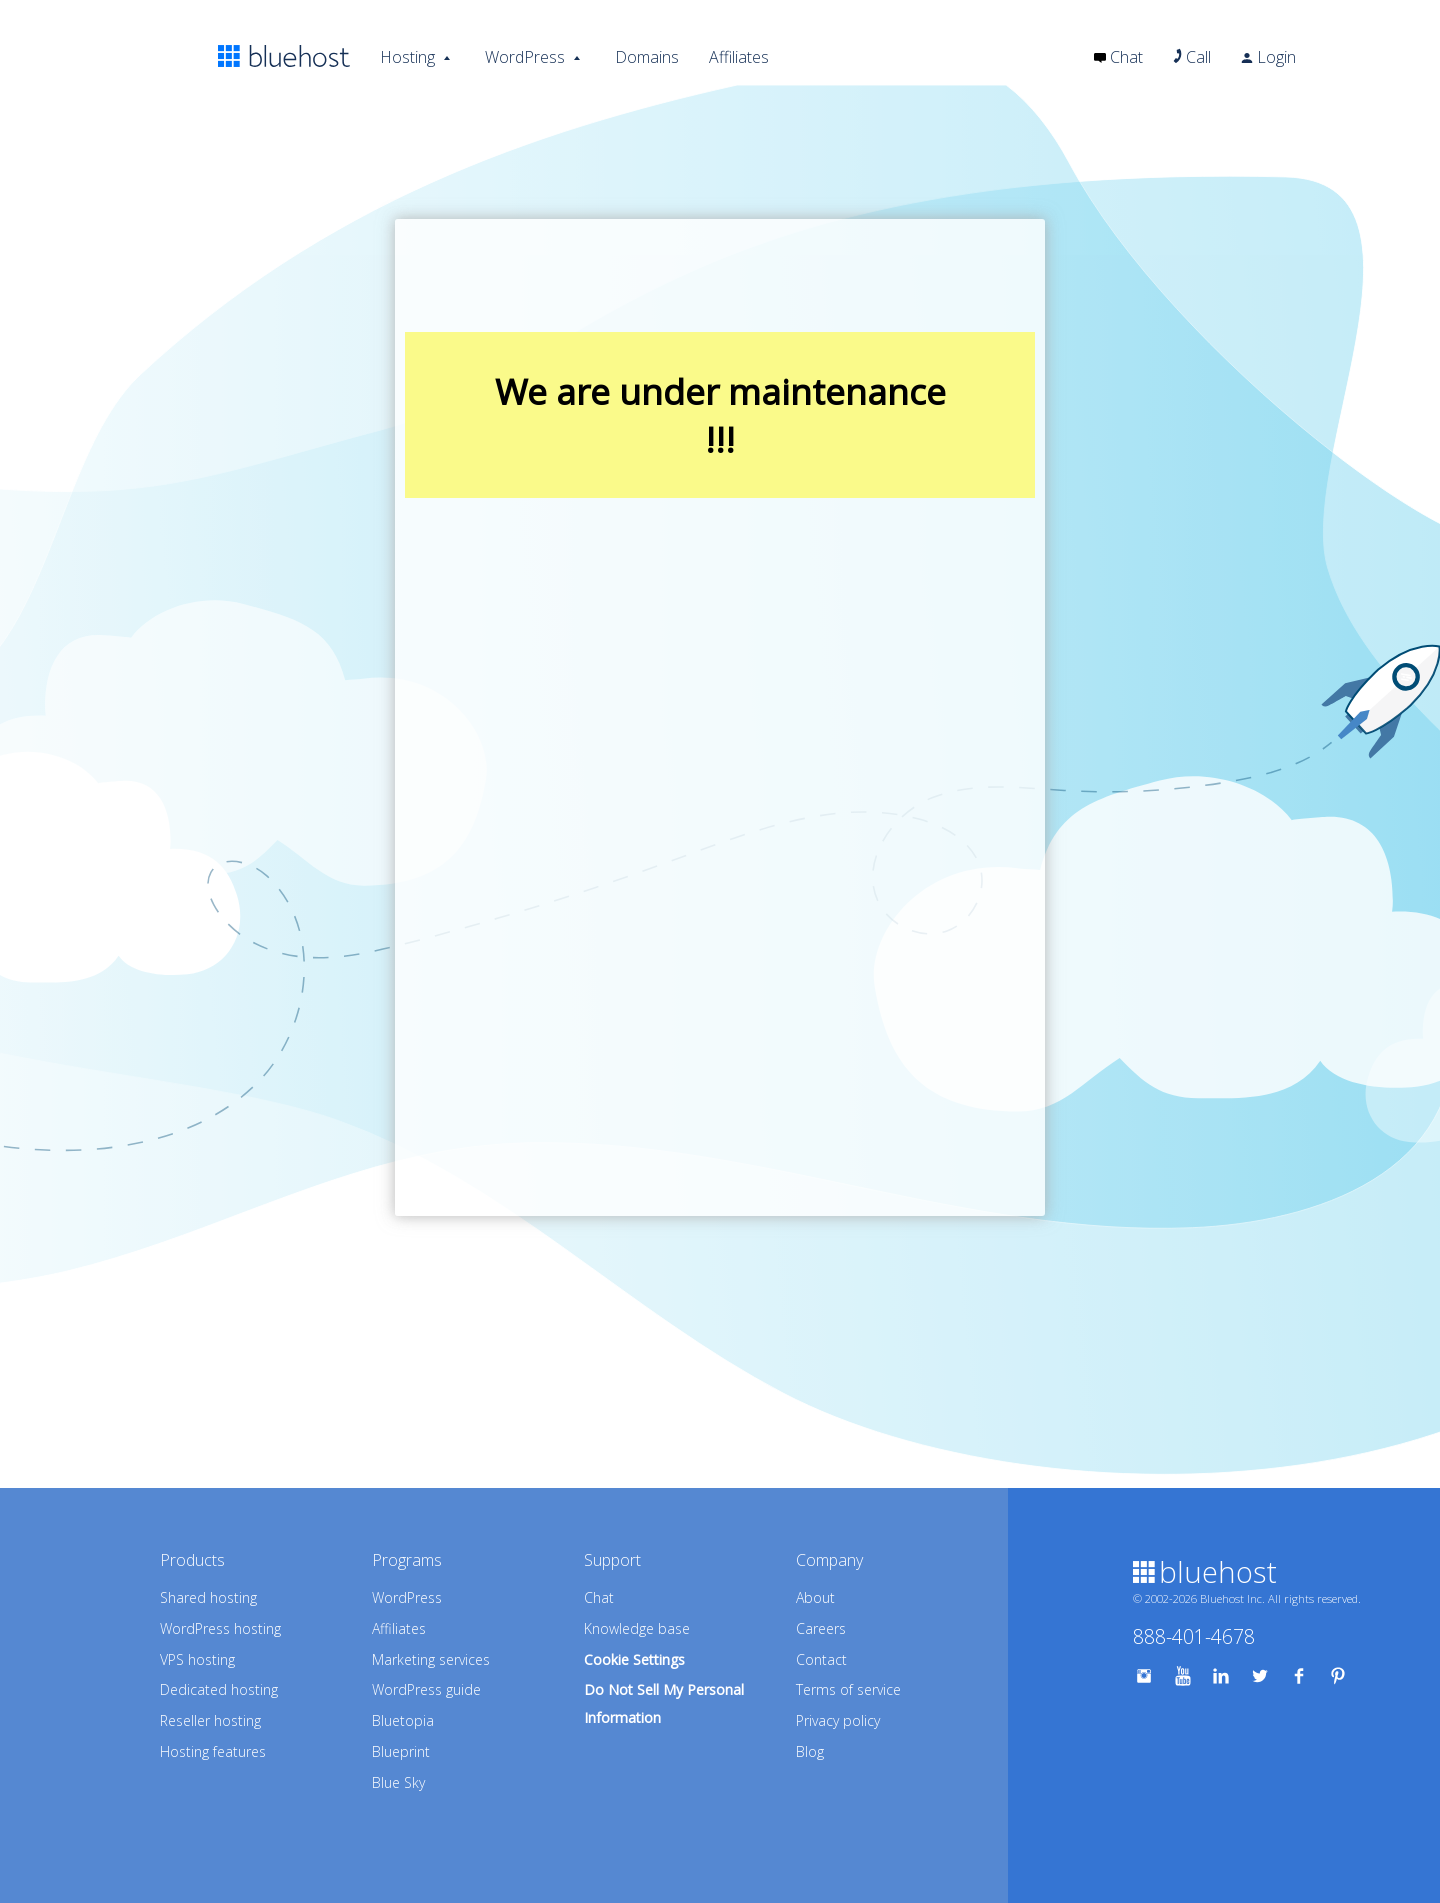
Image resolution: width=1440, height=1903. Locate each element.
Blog (810, 1751)
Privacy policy (838, 1720)
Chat (1118, 57)
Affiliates (739, 57)
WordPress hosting (220, 1628)
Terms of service (848, 1689)
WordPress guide (426, 1689)
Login (1268, 57)
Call (1192, 57)
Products (192, 1560)
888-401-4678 (1194, 1636)
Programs (407, 1560)
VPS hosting (197, 1659)
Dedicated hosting (219, 1689)
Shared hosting (208, 1597)
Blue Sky (398, 1782)
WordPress (525, 57)
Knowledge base (637, 1628)
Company (829, 1560)
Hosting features (213, 1751)
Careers (821, 1628)
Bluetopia (403, 1720)
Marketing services (431, 1659)
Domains (647, 57)
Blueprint (401, 1751)
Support (612, 1560)
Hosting (407, 57)
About (815, 1597)
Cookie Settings (634, 1659)
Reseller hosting (210, 1720)
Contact (821, 1659)
